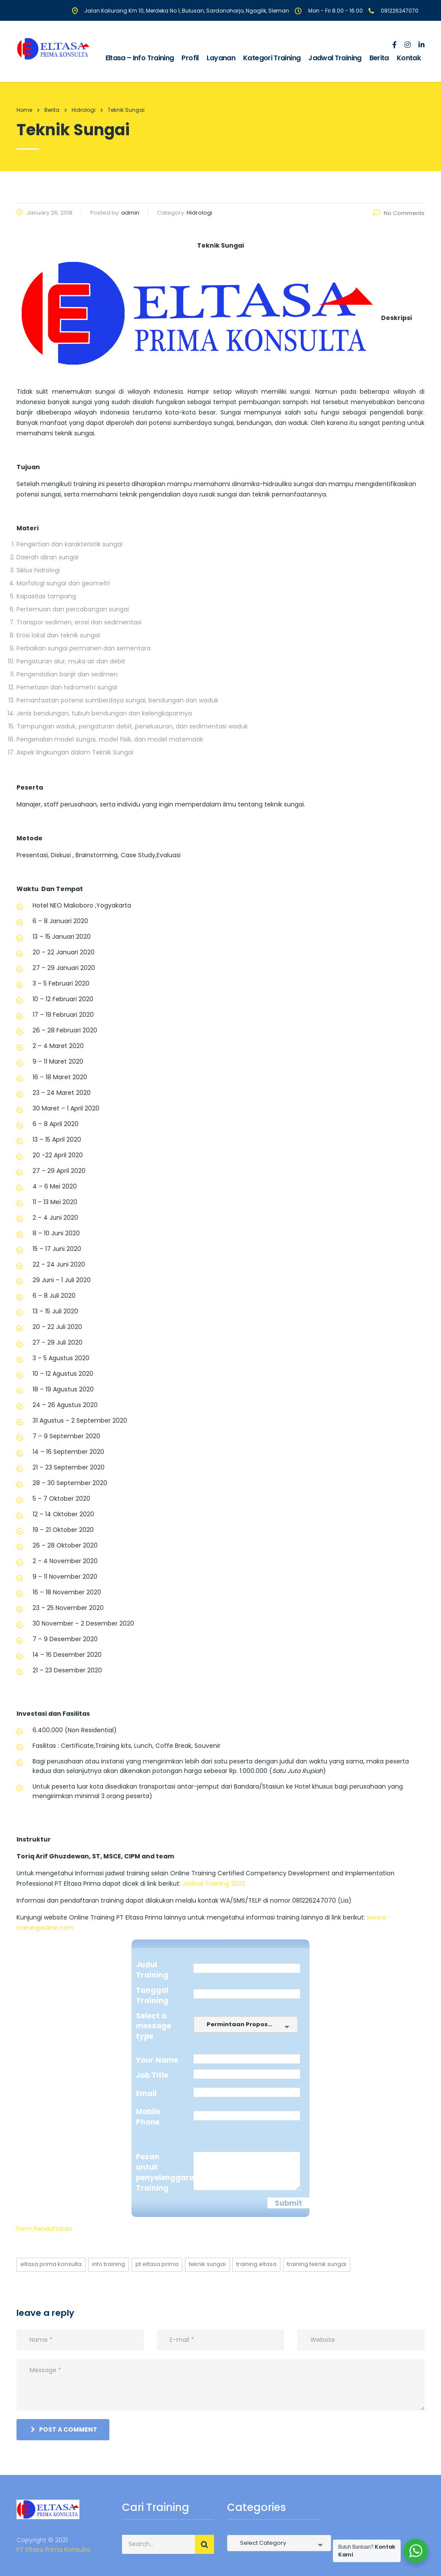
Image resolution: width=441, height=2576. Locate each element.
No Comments (399, 213)
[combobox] (246, 2024)
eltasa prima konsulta (51, 2264)
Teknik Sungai (207, 2264)
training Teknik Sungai (316, 2264)
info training (108, 2264)
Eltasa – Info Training (139, 58)
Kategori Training (271, 58)
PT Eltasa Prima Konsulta (53, 2549)
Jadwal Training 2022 (213, 1883)
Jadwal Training (334, 58)
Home (24, 110)
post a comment (64, 2429)
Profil (189, 58)
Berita (379, 58)
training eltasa (256, 2264)
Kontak (409, 58)
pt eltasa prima (156, 2264)
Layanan (221, 58)
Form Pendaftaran (44, 2228)
